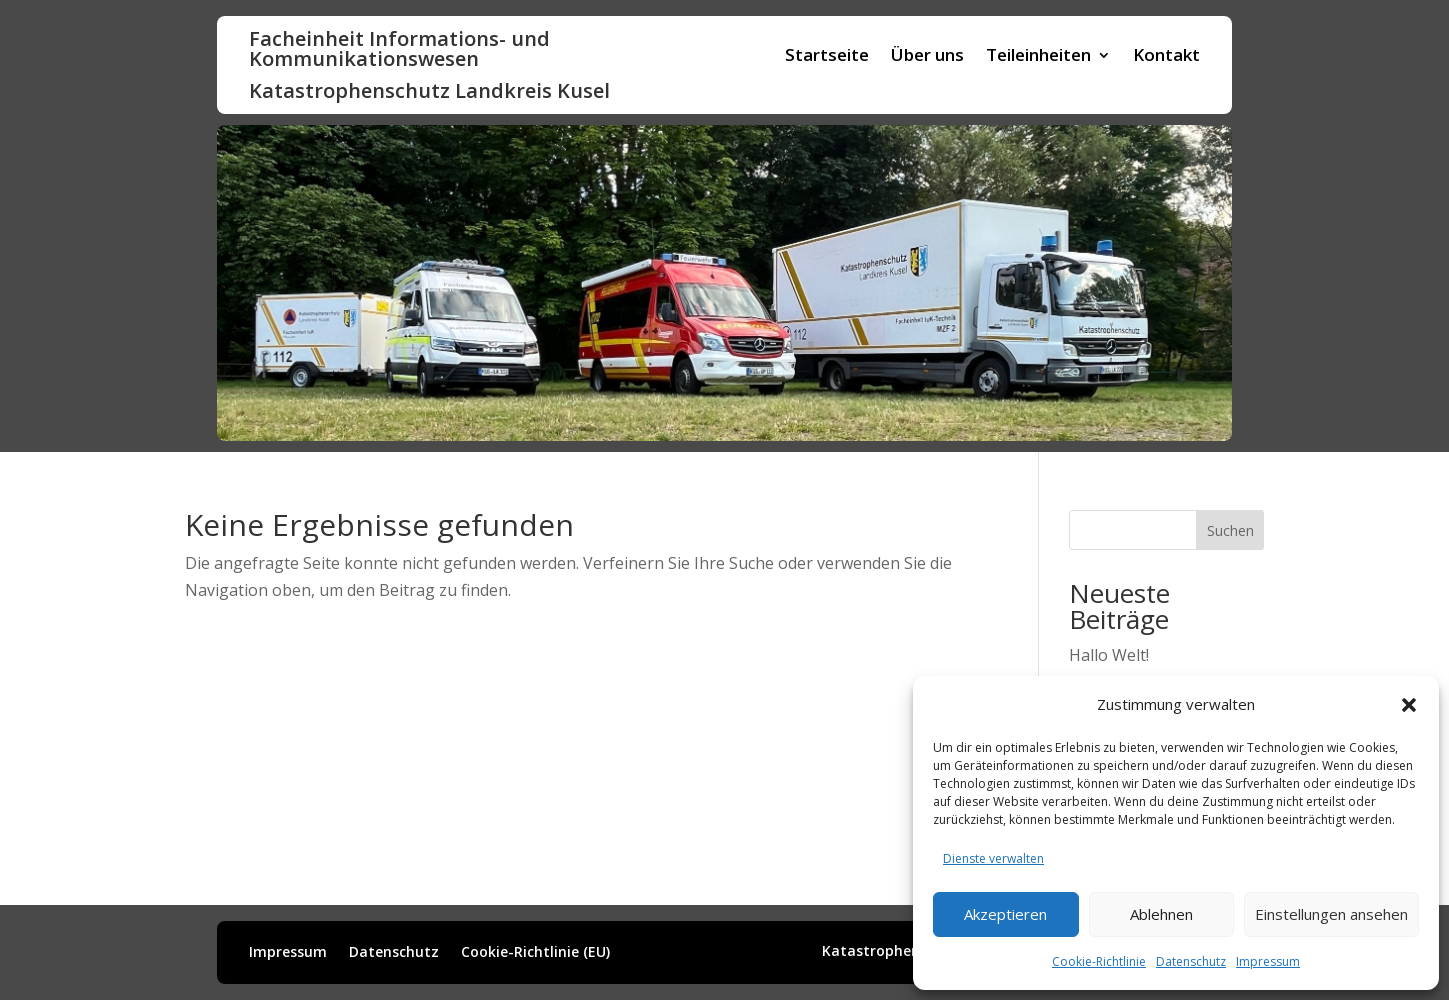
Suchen (1230, 530)
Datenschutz (1191, 961)
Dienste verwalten (993, 858)
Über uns (927, 57)
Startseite (827, 57)
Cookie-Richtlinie (1099, 961)
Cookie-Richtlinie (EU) (535, 953)
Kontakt (1166, 57)
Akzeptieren (1005, 914)
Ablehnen (1161, 914)
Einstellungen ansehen (1331, 914)
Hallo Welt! (1109, 655)
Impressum (1268, 961)
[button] (1409, 705)
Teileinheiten (1038, 57)
